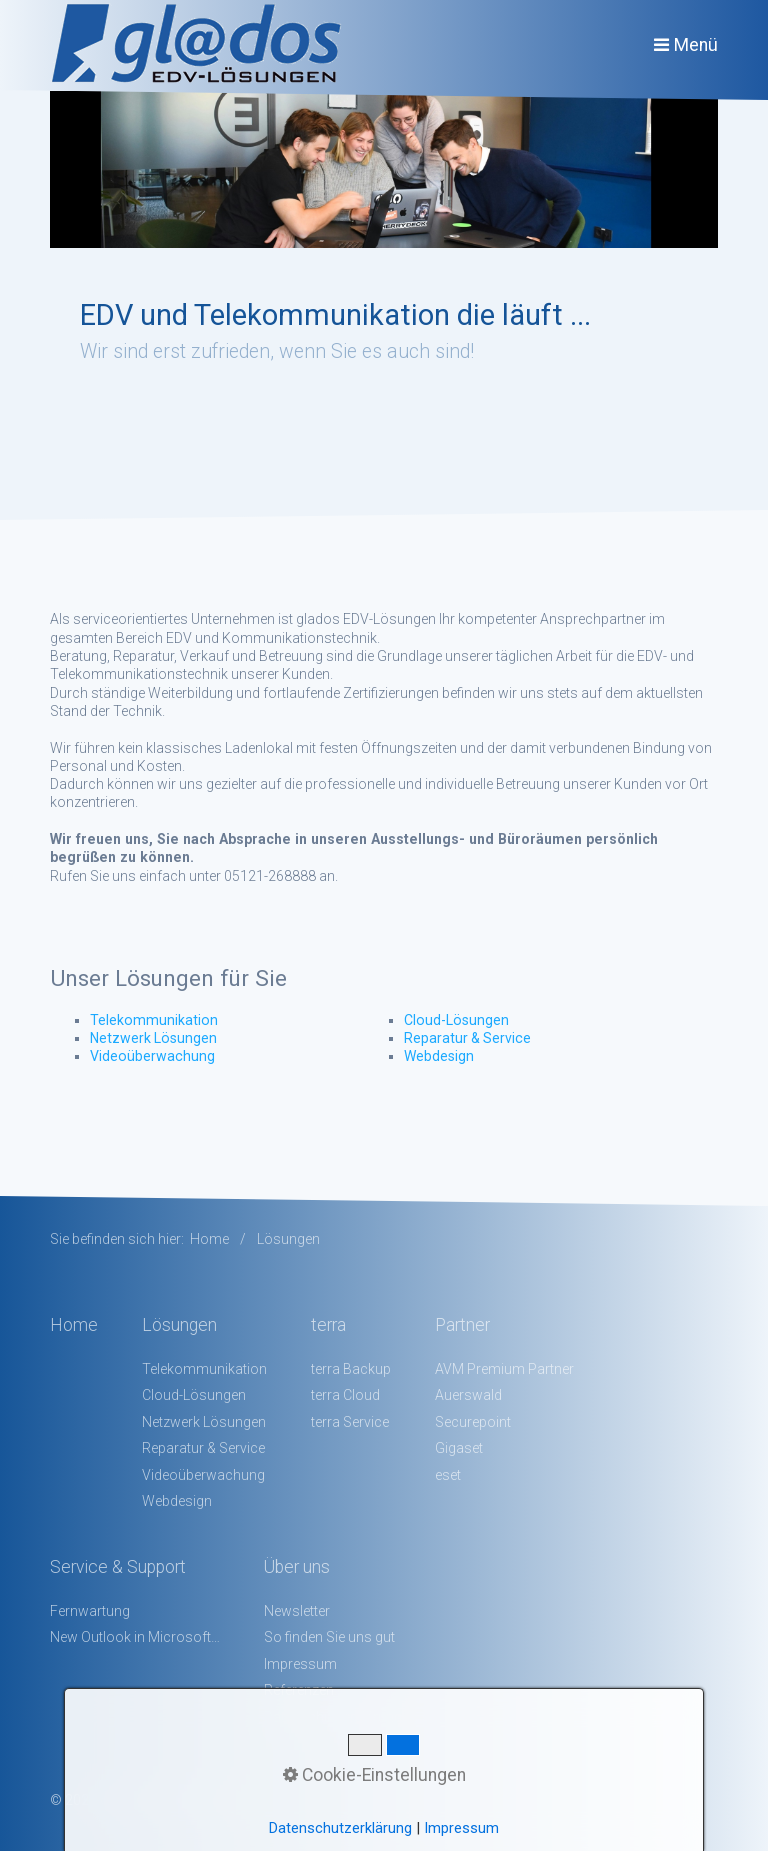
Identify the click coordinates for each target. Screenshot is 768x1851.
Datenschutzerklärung (340, 1828)
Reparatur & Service (467, 1038)
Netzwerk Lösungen (153, 1038)
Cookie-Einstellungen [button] (374, 1775)
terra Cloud (345, 1395)
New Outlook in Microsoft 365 (135, 1637)
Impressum (300, 1664)
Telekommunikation (154, 1020)
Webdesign (439, 1056)
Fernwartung (90, 1611)
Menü (696, 45)
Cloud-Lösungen (456, 1020)
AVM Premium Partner (504, 1369)
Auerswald (468, 1395)
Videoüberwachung (152, 1056)
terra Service (350, 1422)
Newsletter (297, 1611)
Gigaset (459, 1448)
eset (448, 1475)
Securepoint (473, 1422)
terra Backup (351, 1369)
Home (209, 1239)
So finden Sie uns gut (329, 1637)
